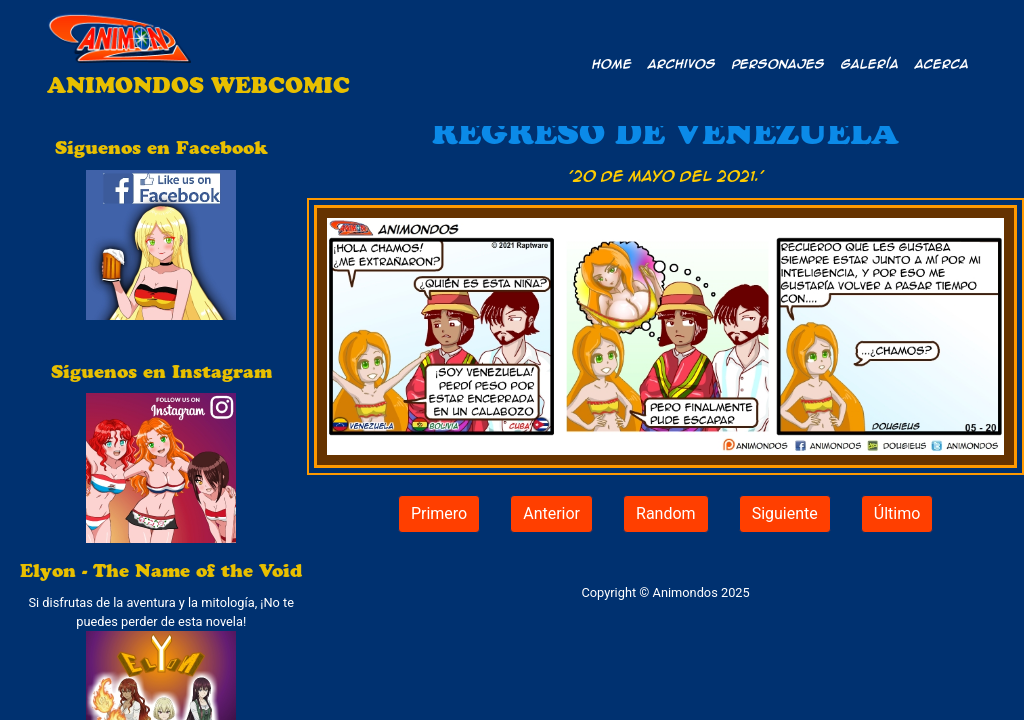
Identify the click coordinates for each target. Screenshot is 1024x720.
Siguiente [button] (785, 513)
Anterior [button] (551, 513)
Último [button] (897, 513)
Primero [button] (439, 513)
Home (612, 63)
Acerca (942, 63)
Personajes (778, 63)
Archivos (682, 63)
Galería (870, 63)
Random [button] (666, 513)
